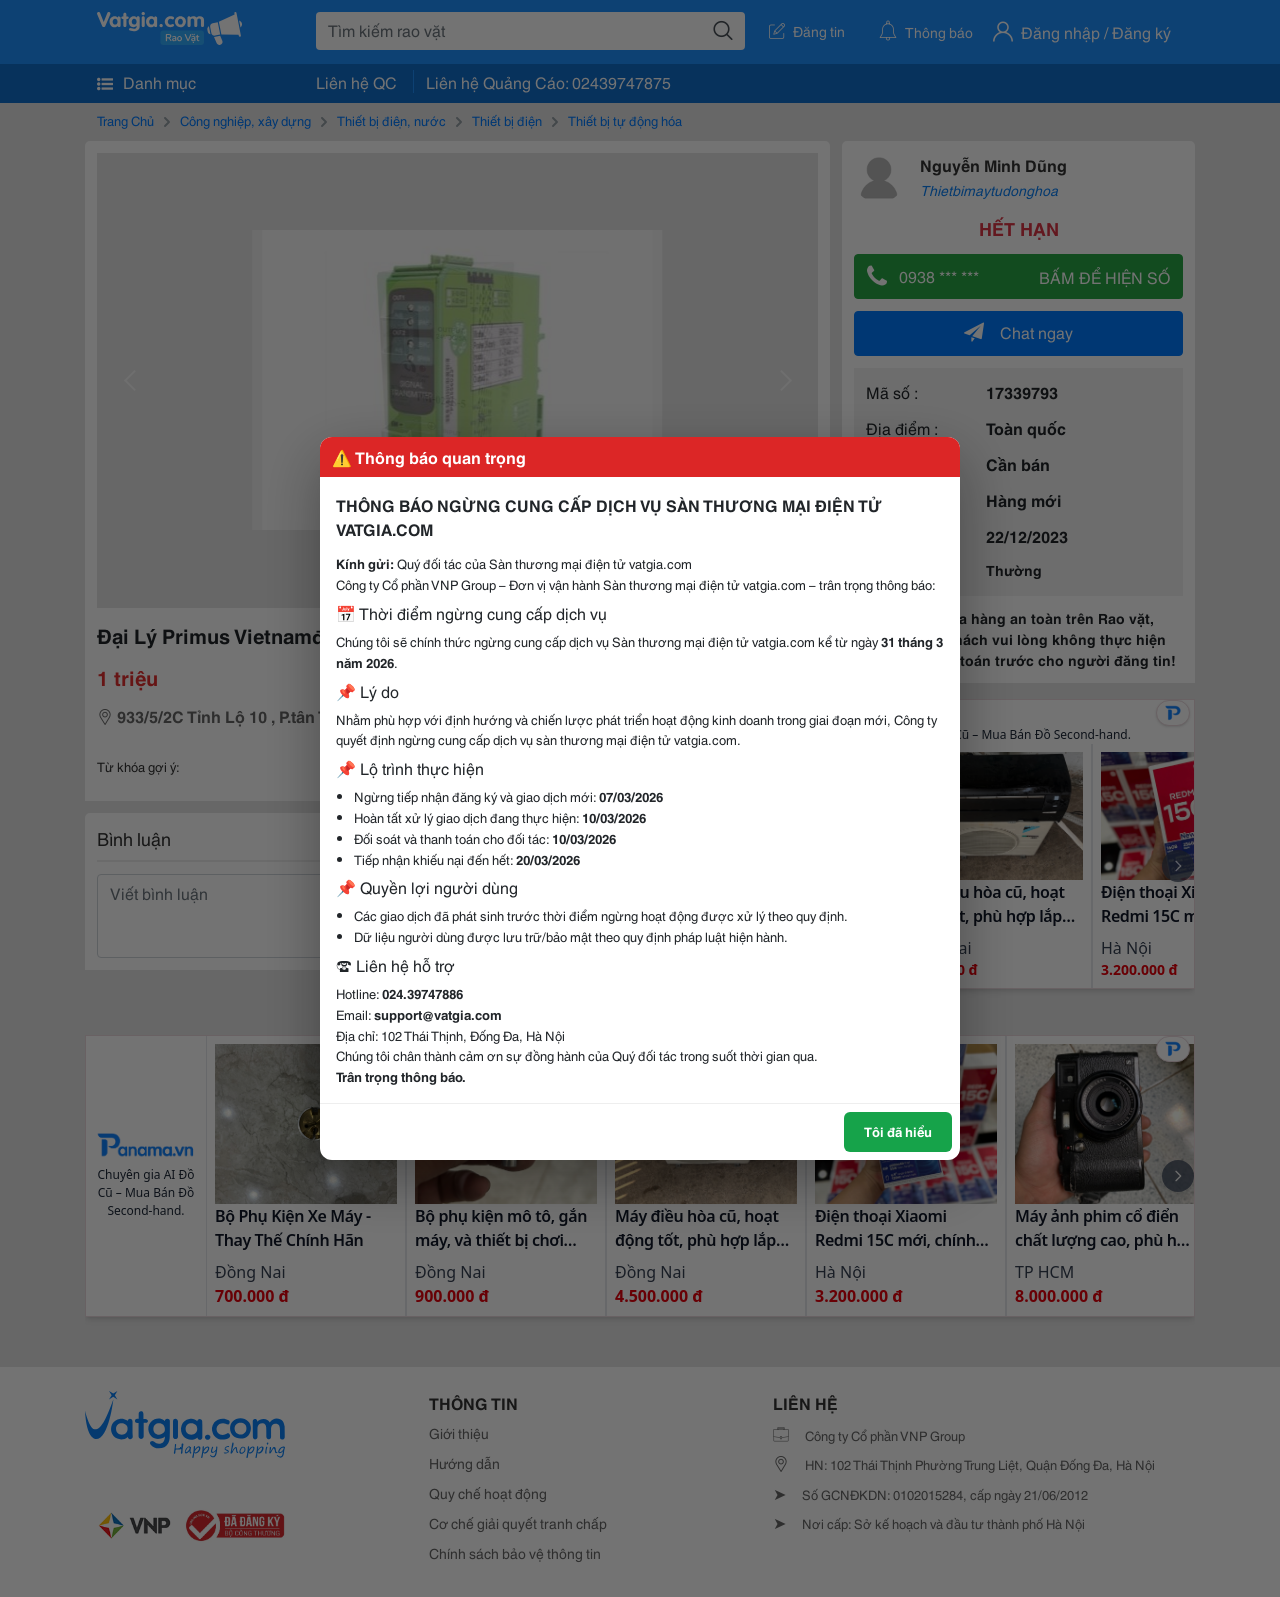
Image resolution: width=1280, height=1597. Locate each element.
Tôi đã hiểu (898, 1131)
